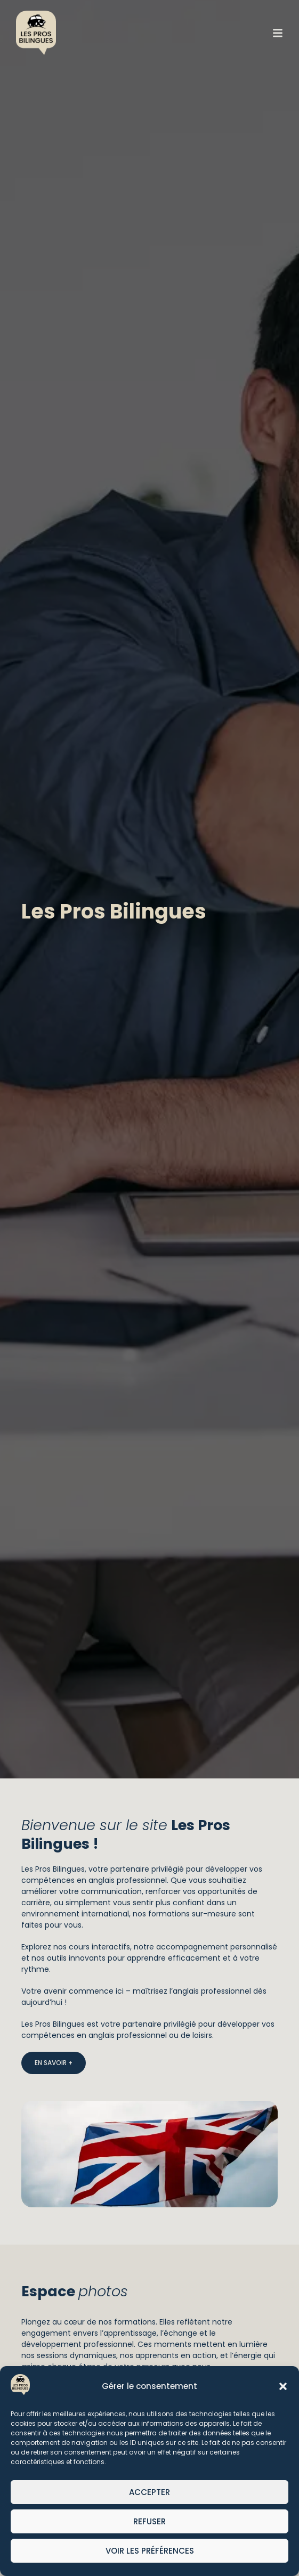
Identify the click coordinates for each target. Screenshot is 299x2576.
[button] (283, 2386)
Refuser (149, 2521)
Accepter (149, 2492)
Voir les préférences (150, 2550)
